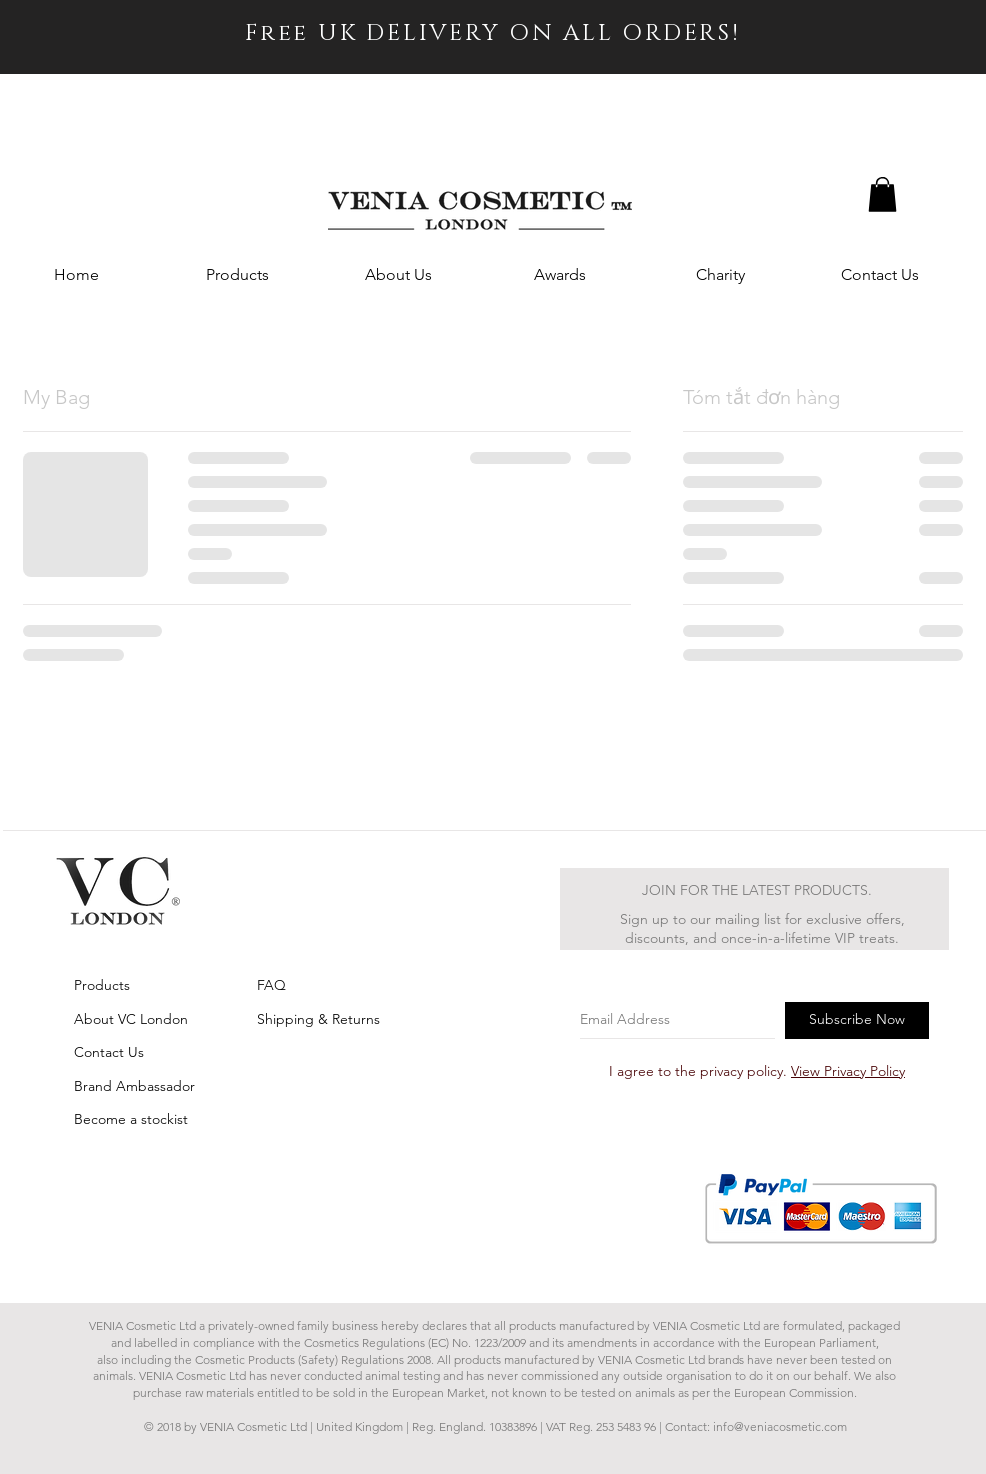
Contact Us (109, 1052)
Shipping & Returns (318, 1019)
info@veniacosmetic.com (780, 1426)
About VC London (131, 1019)
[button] (882, 194)
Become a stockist (131, 1119)
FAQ (271, 985)
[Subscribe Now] (857, 1020)
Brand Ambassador (134, 1086)
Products (102, 985)
